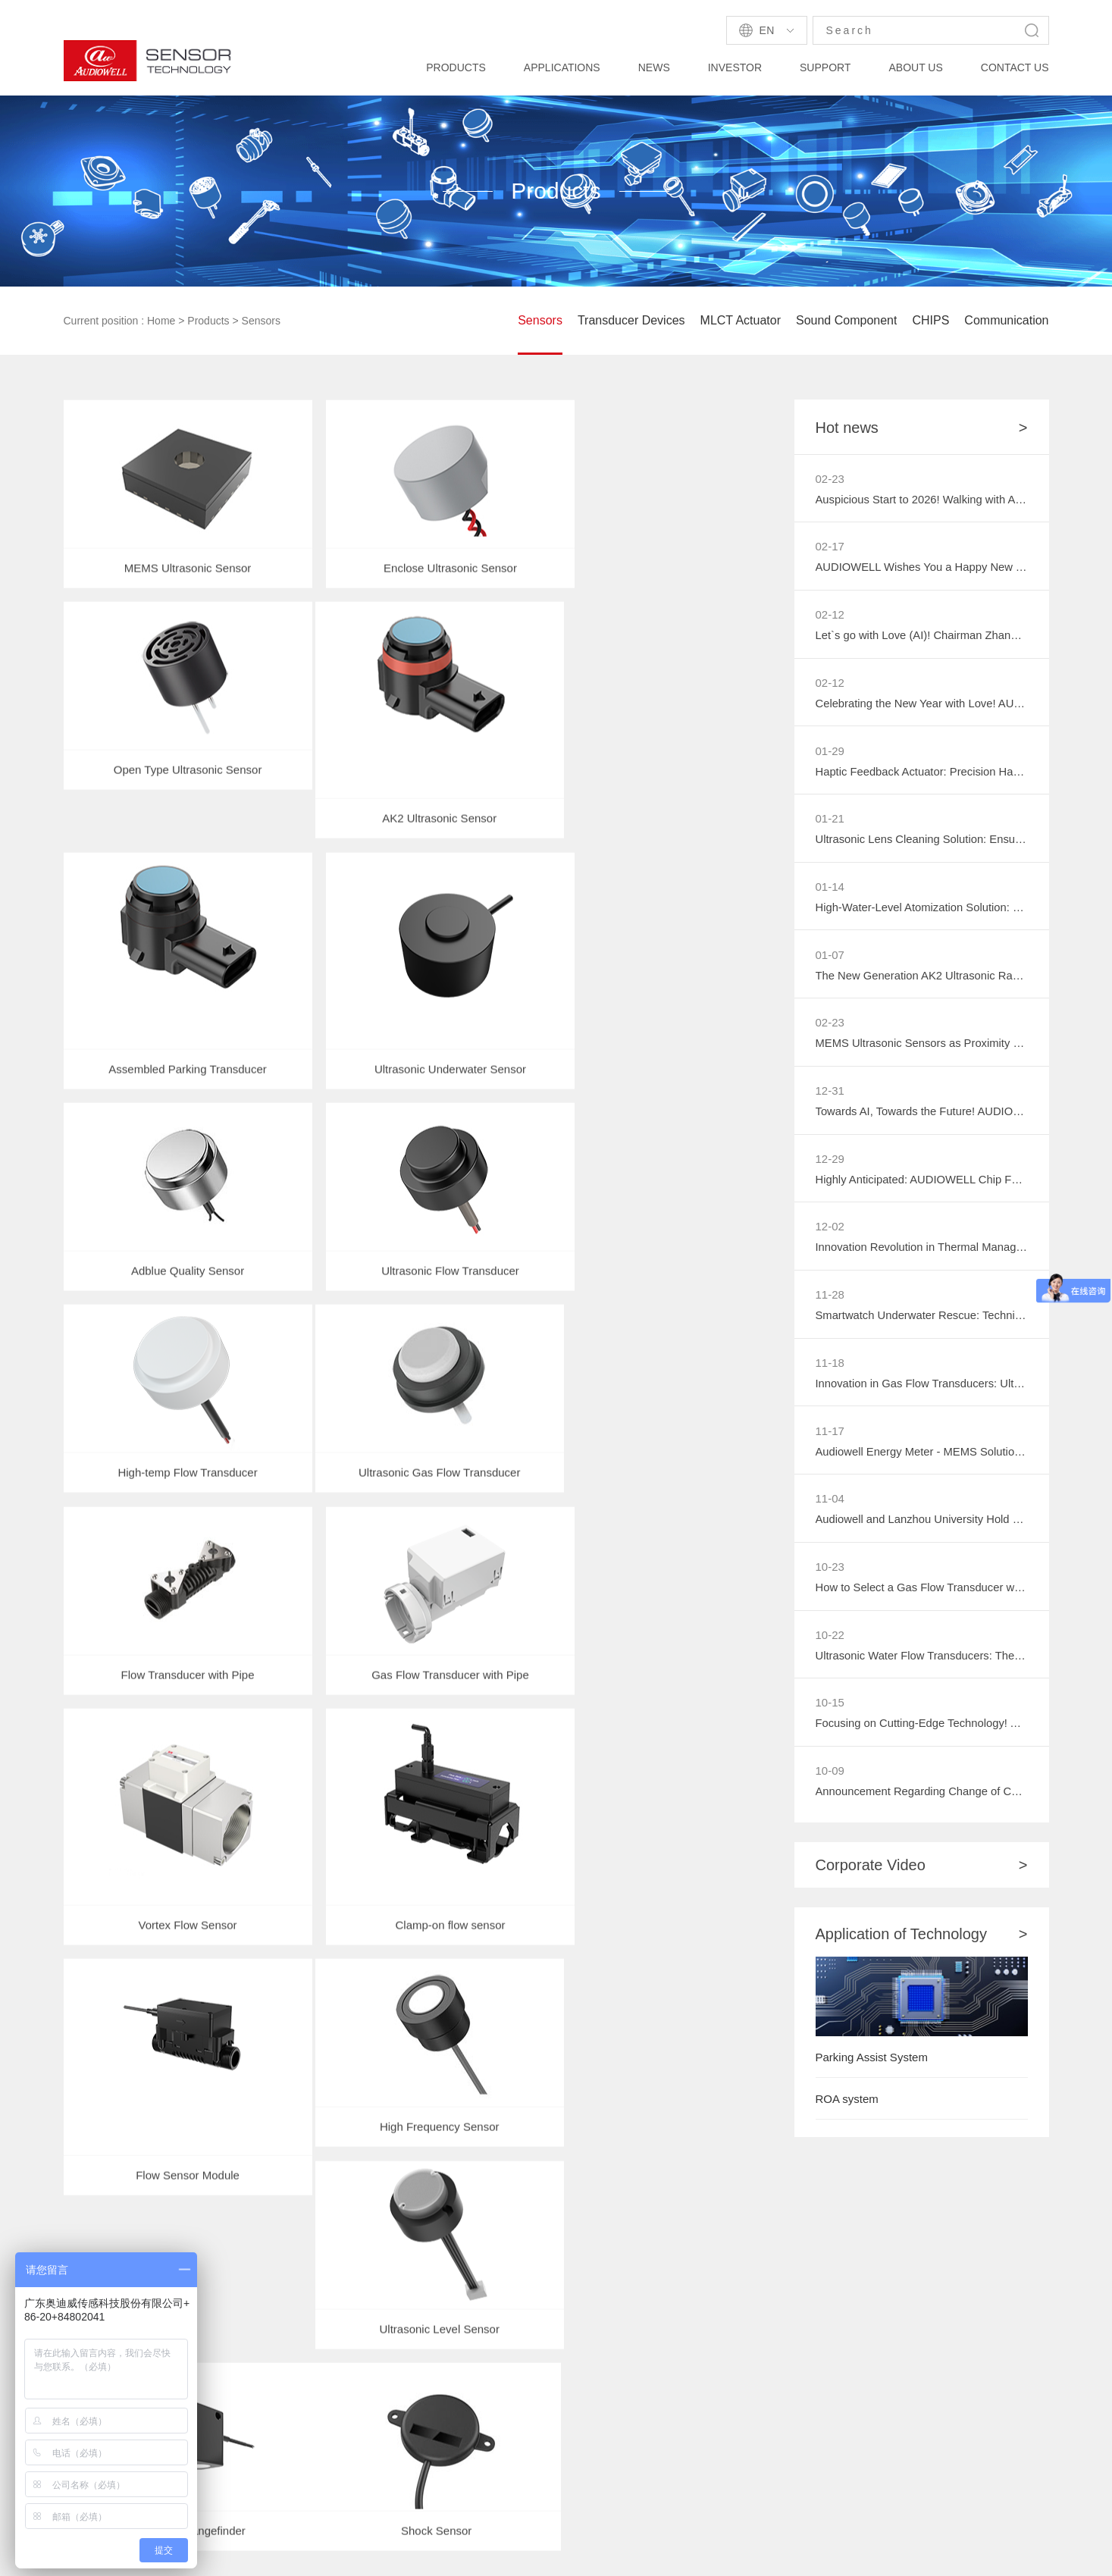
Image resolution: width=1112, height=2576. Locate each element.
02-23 (830, 478)
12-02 (830, 1233)
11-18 (830, 1371)
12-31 (830, 1096)
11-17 (830, 1440)
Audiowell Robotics (457, 2509)
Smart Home (221, 2330)
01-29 (830, 753)
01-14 (830, 890)
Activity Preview (607, 2445)
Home (161, 321)
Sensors (261, 321)
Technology (471, 2301)
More (774, 2348)
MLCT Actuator (740, 320)
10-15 (830, 1714)
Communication (1006, 320)
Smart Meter (221, 2358)
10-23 (830, 1577)
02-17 (830, 547)
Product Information (365, 2330)
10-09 (830, 1783)
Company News (355, 2301)
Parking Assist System (872, 2070)
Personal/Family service (250, 2416)
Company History (611, 2330)
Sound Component (846, 320)
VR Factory (596, 2358)
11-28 (830, 1302)
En (767, 30)
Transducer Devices (631, 320)
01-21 (830, 822)
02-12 (830, 616)
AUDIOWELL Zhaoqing (335, 2509)
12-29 (830, 1165)
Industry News (351, 2387)
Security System (230, 2387)
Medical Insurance (236, 2445)
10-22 (830, 1646)
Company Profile (610, 2301)
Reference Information (498, 2330)
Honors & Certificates (621, 2387)
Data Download (481, 2358)
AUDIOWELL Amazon (207, 2509)
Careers (588, 2416)
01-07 (830, 959)
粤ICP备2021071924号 (730, 2553)
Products (208, 321)
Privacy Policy (830, 2553)
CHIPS (930, 320)
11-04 (830, 1509)
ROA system (847, 2112)
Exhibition (340, 2358)
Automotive (218, 2301)
